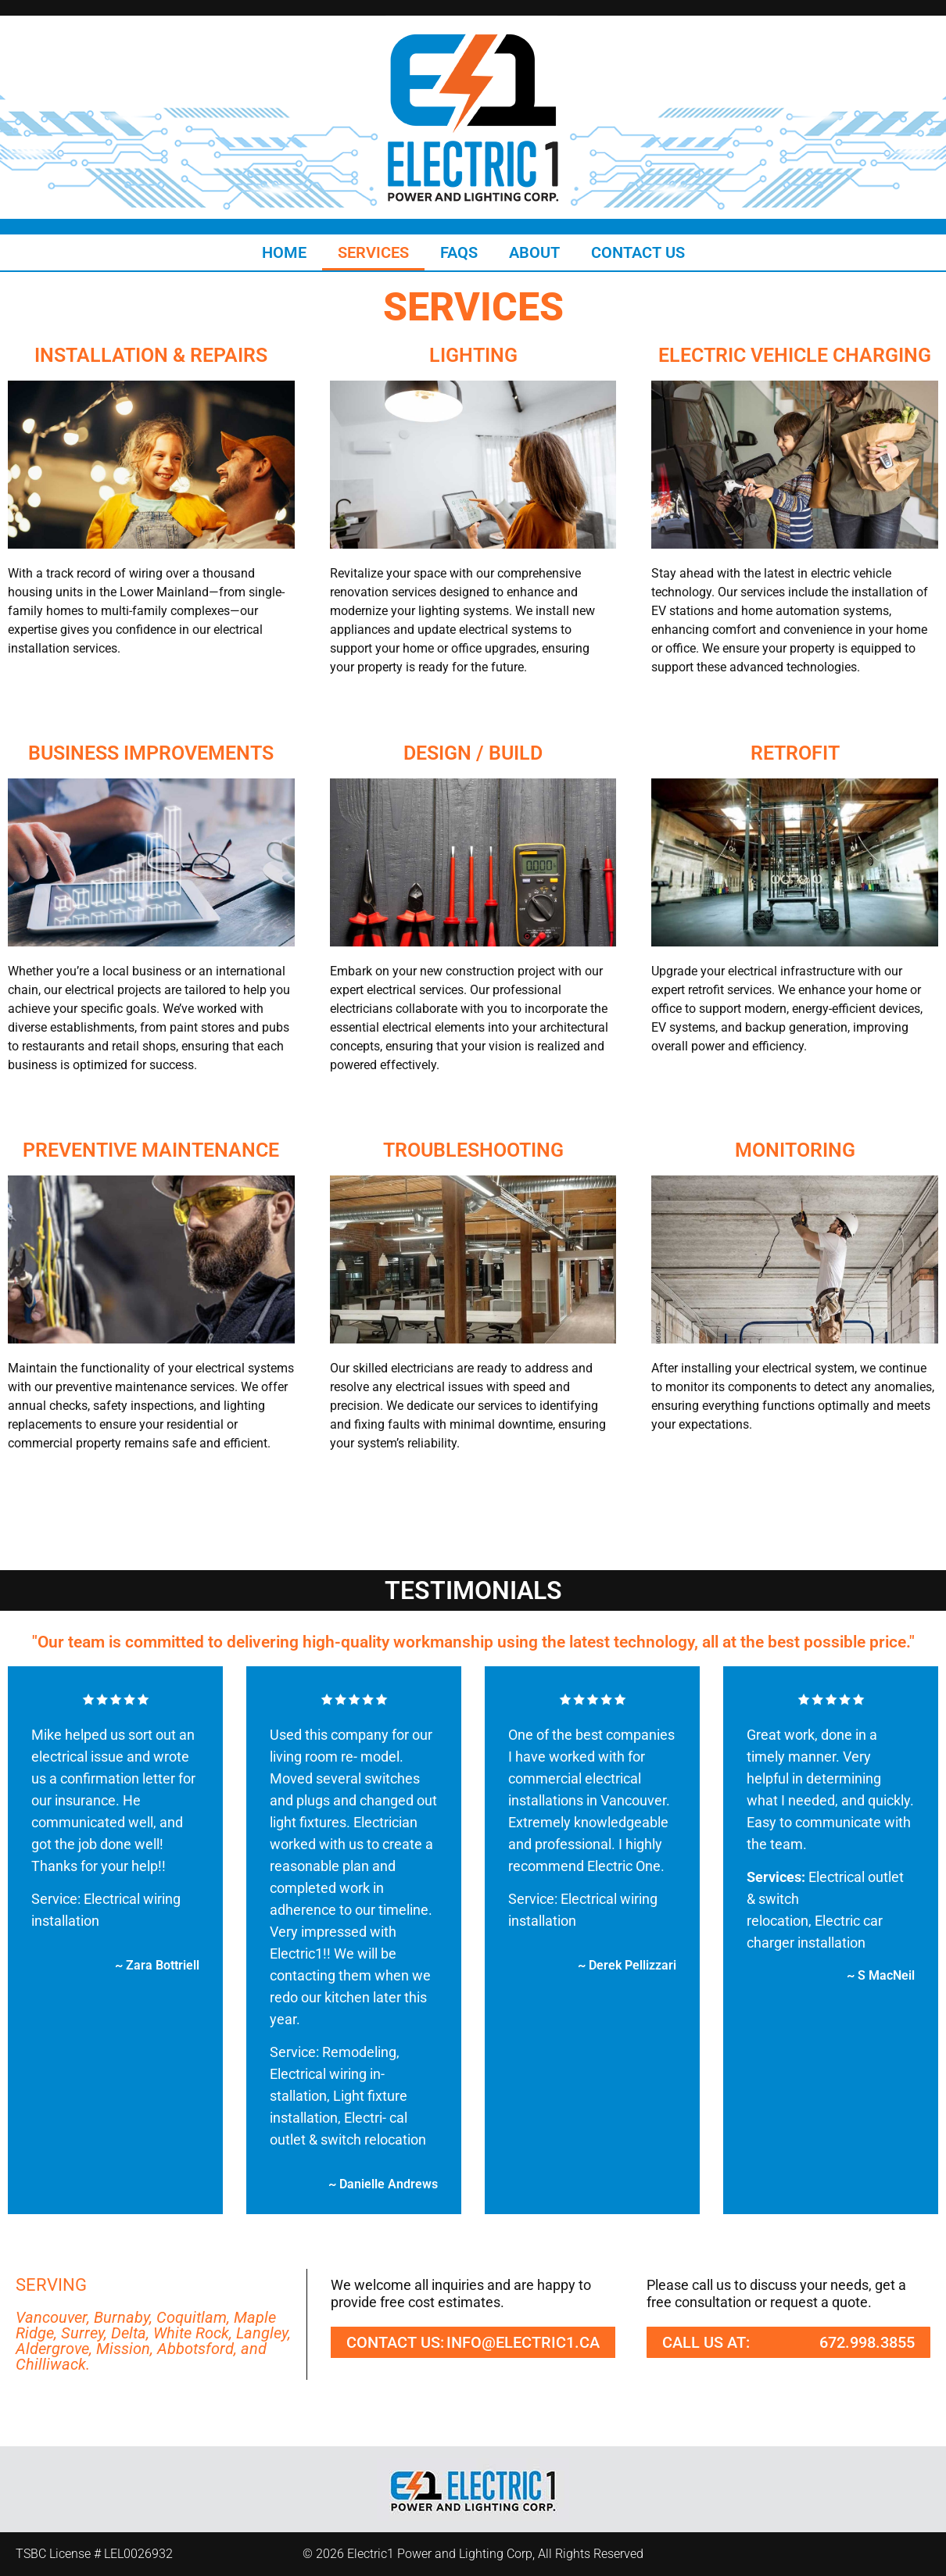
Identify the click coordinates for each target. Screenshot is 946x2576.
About (534, 252)
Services (373, 252)
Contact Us (638, 252)
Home (284, 252)
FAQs (459, 252)
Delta (128, 2333)
